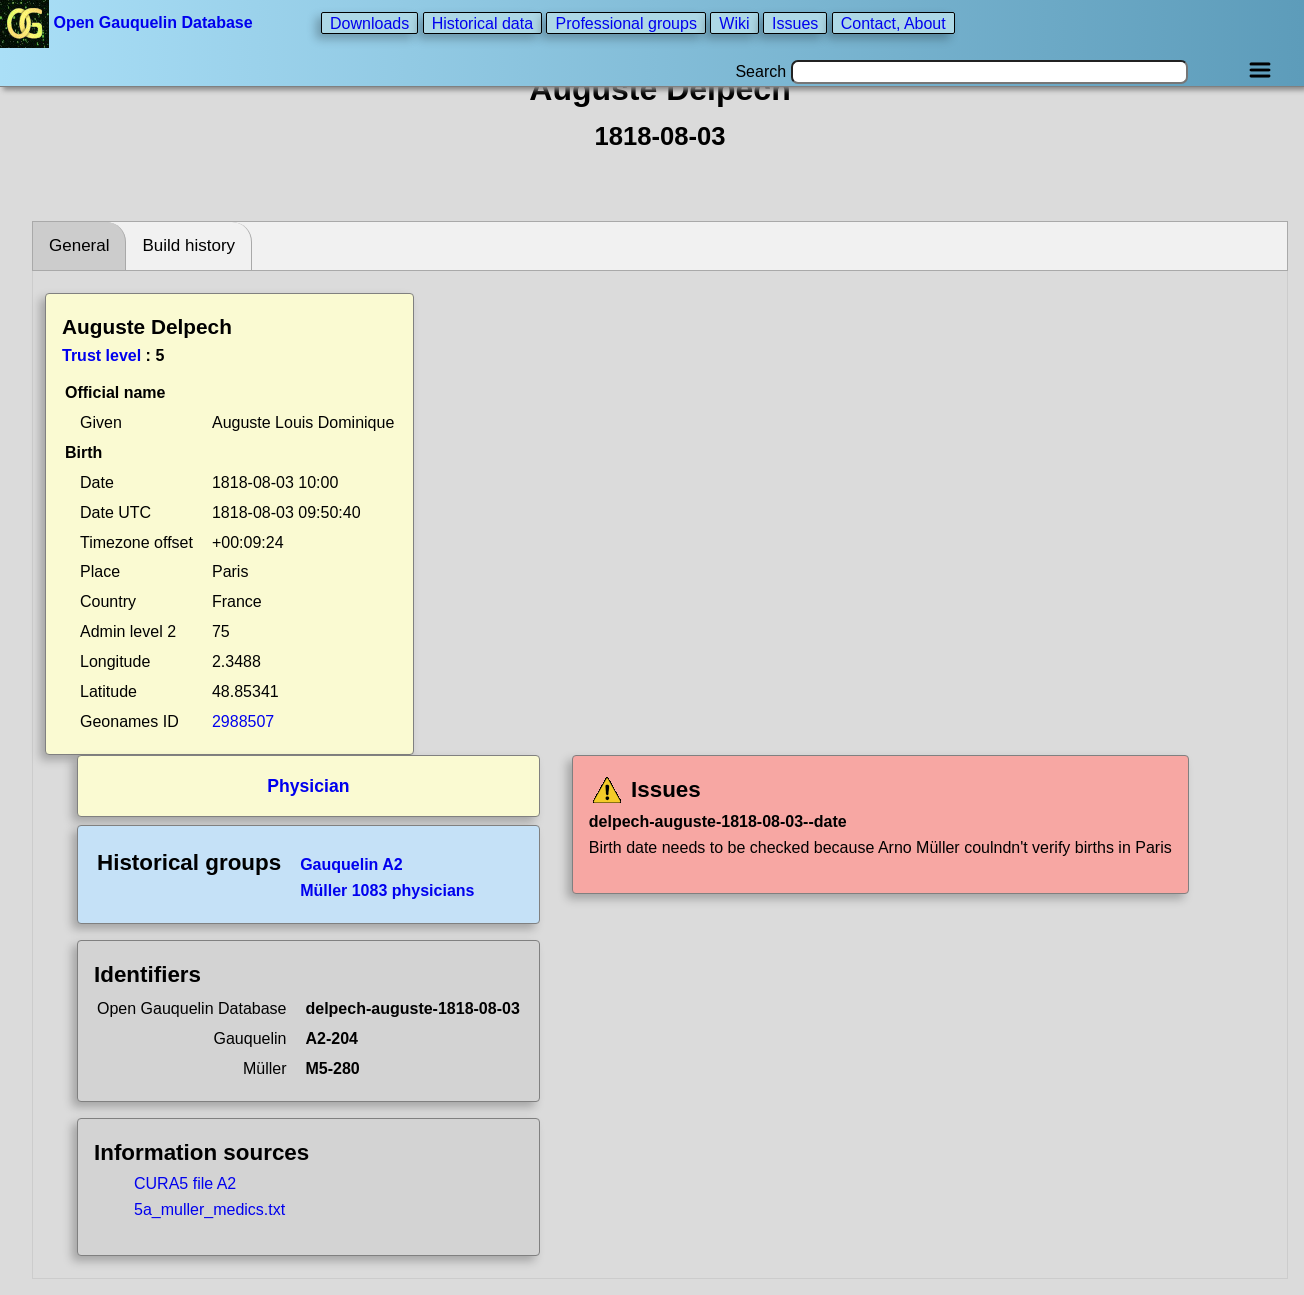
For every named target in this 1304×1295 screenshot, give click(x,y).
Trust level (101, 355)
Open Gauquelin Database (128, 22)
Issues (795, 22)
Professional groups (625, 22)
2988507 (243, 721)
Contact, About (893, 22)
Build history (188, 245)
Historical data (482, 22)
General (79, 245)
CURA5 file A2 (185, 1183)
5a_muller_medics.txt (209, 1209)
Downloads (369, 22)
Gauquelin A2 (351, 864)
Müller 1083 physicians (387, 890)
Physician (308, 786)
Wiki (734, 22)
